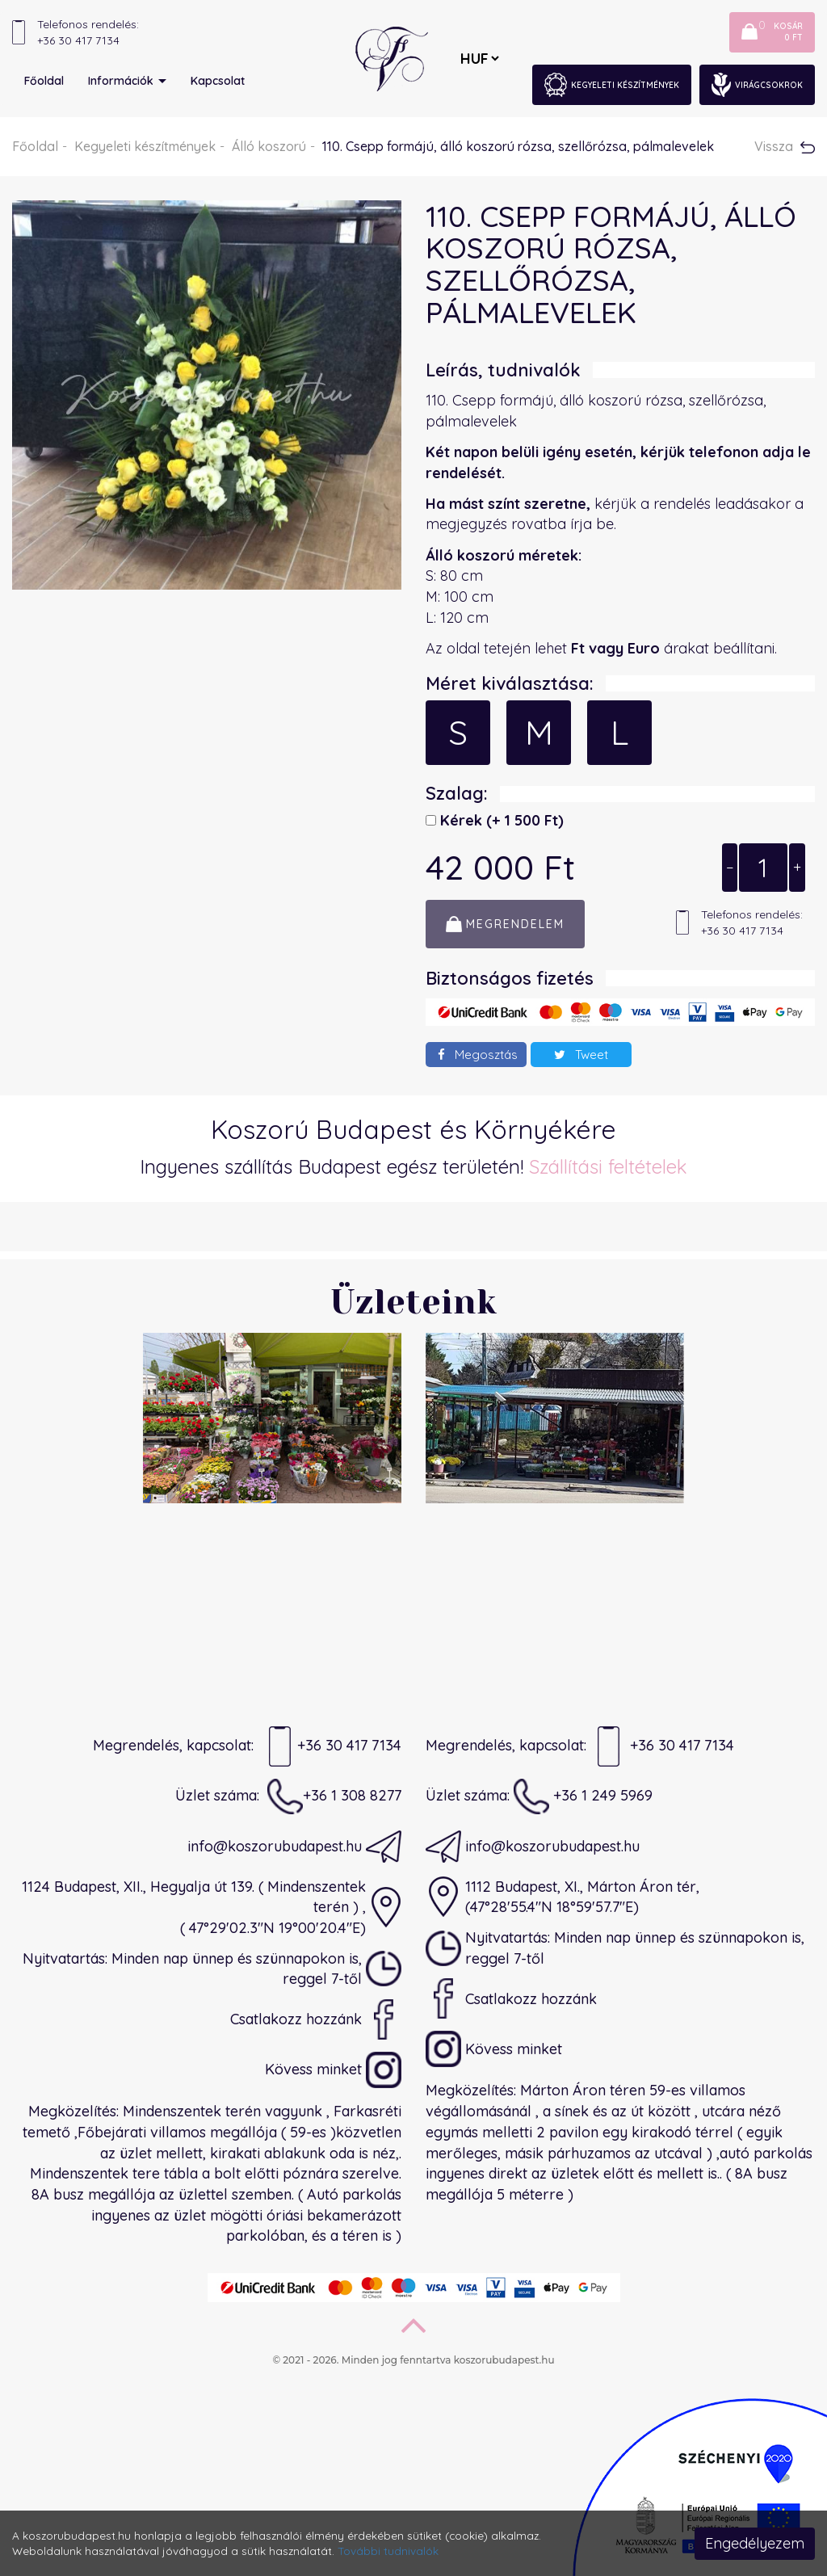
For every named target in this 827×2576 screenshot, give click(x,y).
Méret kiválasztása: (510, 683)
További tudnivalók (388, 2550)
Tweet (581, 1054)
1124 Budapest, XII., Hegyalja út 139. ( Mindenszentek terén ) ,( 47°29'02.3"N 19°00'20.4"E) (211, 1907)
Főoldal (44, 81)
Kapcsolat (218, 81)
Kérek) (500, 820)
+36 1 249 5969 (583, 1796)
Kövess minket (333, 2069)
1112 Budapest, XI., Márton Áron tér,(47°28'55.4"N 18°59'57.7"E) (562, 1896)
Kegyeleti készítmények (611, 85)
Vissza (784, 146)
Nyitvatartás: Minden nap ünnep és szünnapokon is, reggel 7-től (212, 1968)
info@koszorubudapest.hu (294, 1846)
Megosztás (478, 1054)
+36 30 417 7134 (331, 1746)
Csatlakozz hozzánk (315, 2019)
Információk (127, 81)
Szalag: (457, 793)
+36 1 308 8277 (334, 1796)
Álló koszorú (269, 146)
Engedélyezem (754, 2543)
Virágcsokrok (757, 85)
